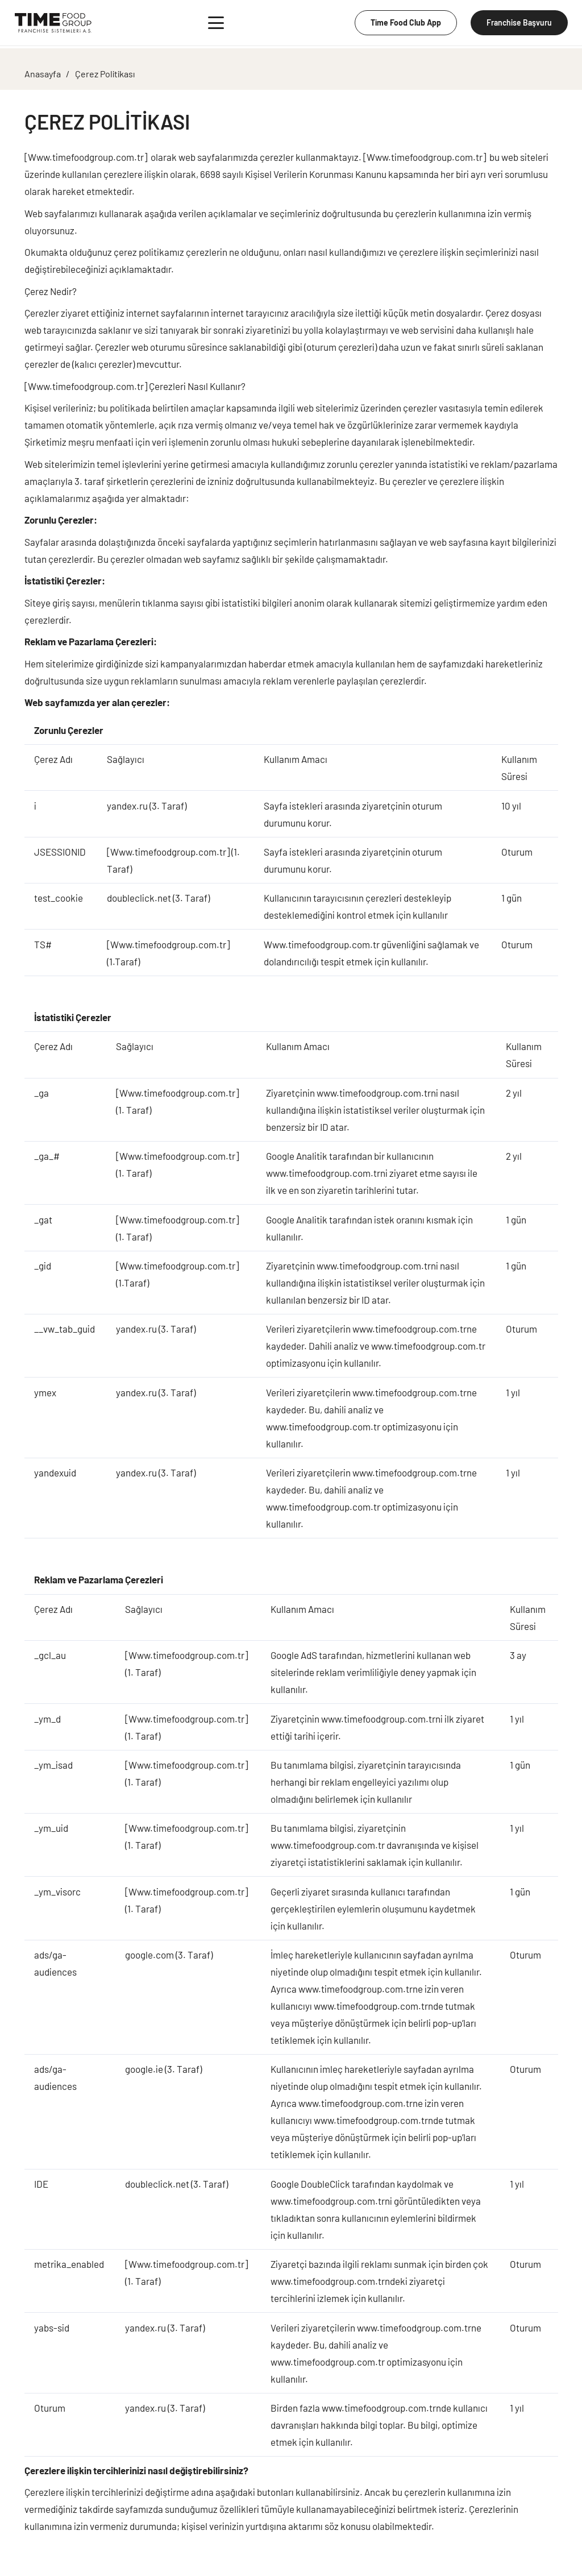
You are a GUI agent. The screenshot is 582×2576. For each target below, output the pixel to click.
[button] (216, 23)
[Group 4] (53, 23)
